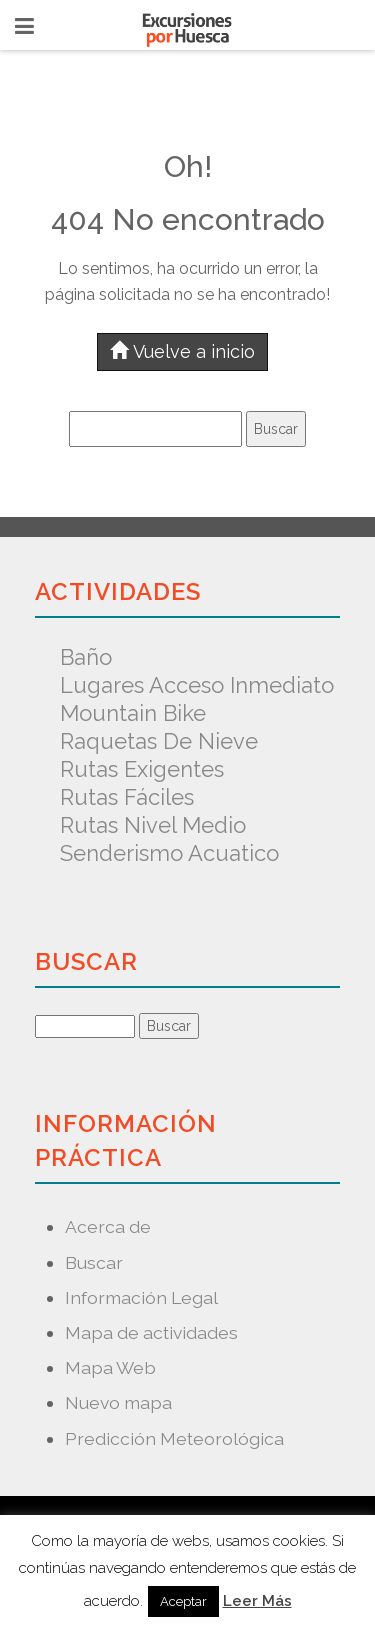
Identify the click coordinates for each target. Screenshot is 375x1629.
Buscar (94, 1262)
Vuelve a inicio (182, 351)
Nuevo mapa (118, 1402)
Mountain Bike (133, 713)
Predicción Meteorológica (174, 1438)
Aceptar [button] (183, 1601)
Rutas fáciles (127, 797)
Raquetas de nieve (159, 741)
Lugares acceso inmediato (197, 685)
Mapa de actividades (151, 1332)
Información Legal (141, 1297)
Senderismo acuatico (169, 853)
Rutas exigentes (142, 769)
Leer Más (257, 1601)
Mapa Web (110, 1367)
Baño (86, 657)
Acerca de (108, 1226)
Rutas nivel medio (153, 825)
